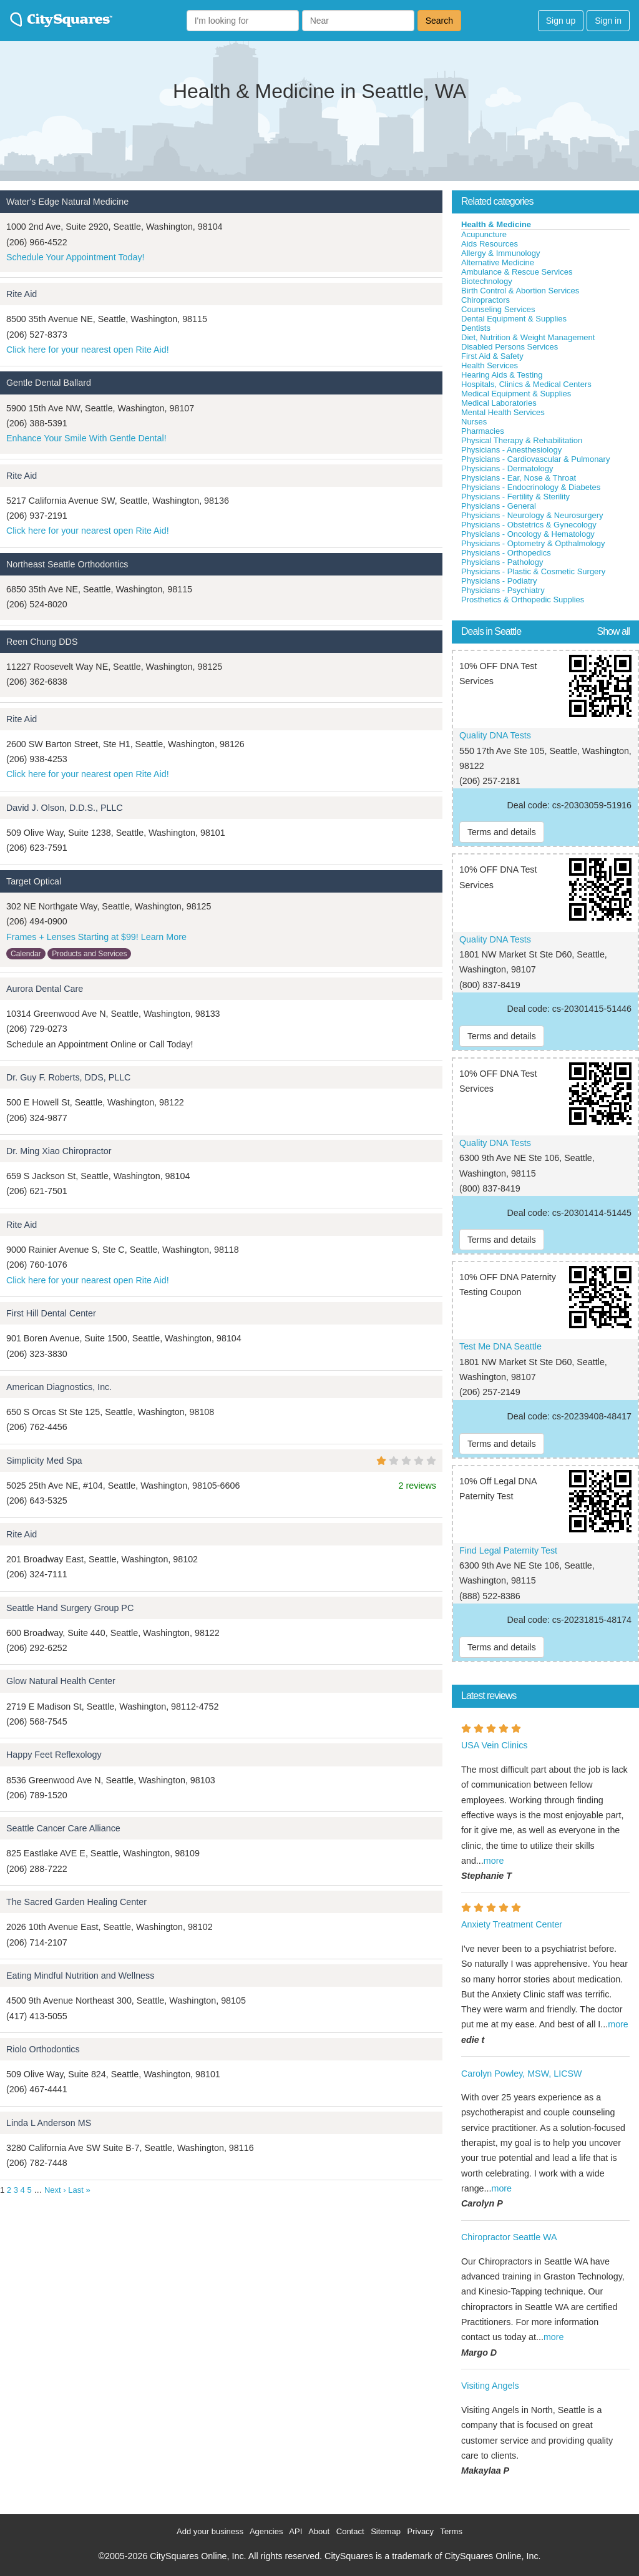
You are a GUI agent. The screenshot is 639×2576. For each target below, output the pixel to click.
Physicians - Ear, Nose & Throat (518, 477)
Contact (350, 2531)
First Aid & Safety (492, 356)
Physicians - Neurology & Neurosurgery (532, 515)
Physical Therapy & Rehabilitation (521, 440)
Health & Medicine (496, 224)
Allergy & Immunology (500, 253)
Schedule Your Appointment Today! (75, 257)
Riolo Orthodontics (43, 2049)
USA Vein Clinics (494, 1745)
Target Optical (33, 881)
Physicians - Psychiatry (503, 590)
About (318, 2531)
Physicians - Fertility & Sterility (515, 496)
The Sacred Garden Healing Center (76, 1902)
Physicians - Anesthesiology (511, 449)
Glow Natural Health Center (60, 1681)
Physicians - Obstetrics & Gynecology (529, 524)
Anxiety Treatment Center (511, 1924)
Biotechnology (486, 281)
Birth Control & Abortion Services (520, 290)
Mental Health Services (503, 412)
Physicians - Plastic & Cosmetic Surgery (533, 571)
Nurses (474, 421)
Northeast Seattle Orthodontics (67, 564)
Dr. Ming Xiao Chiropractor (58, 1151)
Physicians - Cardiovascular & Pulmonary (535, 459)
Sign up (560, 21)
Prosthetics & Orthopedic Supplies (522, 599)
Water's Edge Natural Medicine (67, 202)
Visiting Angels (490, 2386)
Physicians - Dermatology (507, 468)
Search (439, 21)
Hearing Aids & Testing (502, 375)
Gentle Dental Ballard (48, 383)
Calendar (26, 953)
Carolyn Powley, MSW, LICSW (521, 2074)
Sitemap (386, 2531)
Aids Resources (489, 243)
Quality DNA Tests (495, 735)
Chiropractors (485, 300)
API (295, 2531)
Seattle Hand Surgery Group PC (70, 1608)
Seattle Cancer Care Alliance (63, 1828)
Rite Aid (21, 294)
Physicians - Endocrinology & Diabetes (530, 487)
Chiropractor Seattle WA (509, 2237)
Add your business (210, 2531)
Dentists (475, 328)
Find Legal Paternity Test (508, 1550)
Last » (79, 2190)
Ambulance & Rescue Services (516, 272)
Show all (613, 631)
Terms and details (501, 832)
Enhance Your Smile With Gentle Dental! (86, 438)
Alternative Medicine (497, 262)
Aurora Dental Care (44, 989)
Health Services (489, 365)
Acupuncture (484, 234)
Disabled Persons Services (509, 346)
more (494, 1861)
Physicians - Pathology (502, 562)
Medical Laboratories (499, 403)
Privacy (420, 2531)
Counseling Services (498, 309)
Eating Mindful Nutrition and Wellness (80, 1976)
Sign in (608, 21)
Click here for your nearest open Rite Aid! (87, 350)
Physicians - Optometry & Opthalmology (533, 543)
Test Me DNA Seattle (500, 1346)
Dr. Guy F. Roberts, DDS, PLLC (68, 1077)
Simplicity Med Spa (44, 1461)
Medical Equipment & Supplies (516, 393)
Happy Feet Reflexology (54, 1755)
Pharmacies (482, 431)
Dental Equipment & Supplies (514, 318)
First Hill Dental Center (51, 1313)
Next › (55, 2190)
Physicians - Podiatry (499, 580)
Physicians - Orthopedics (506, 552)
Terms (451, 2531)
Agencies (266, 2531)
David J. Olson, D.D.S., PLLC (64, 808)
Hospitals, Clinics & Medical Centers (526, 384)
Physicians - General (498, 506)
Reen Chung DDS (41, 642)
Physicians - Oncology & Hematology (528, 534)
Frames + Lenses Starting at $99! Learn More (96, 937)
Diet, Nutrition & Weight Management (528, 337)
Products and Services (89, 953)
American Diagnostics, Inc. (59, 1387)
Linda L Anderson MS (48, 2123)
